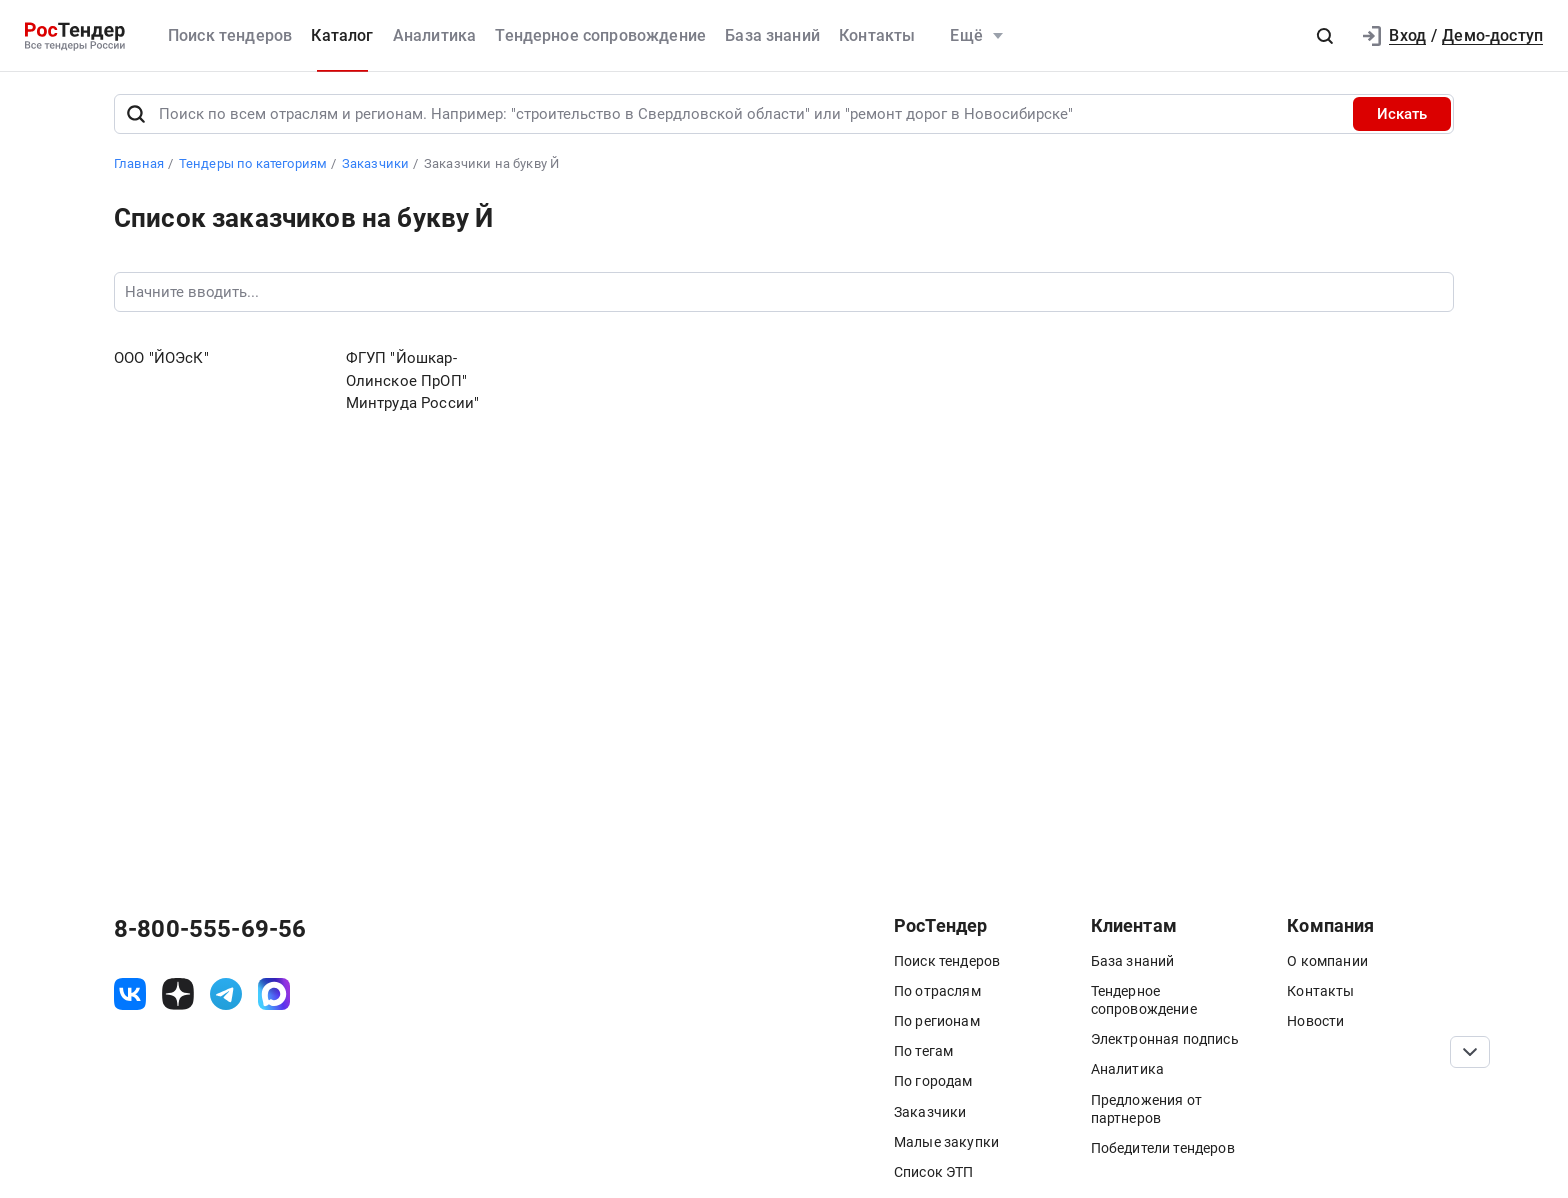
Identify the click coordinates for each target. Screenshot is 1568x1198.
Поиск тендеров (230, 35)
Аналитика (434, 35)
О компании (1327, 961)
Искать (1402, 114)
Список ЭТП (934, 1172)
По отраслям (937, 991)
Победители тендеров (1163, 1148)
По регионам (937, 1021)
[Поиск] (136, 114)
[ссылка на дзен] (178, 994)
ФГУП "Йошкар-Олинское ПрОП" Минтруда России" (413, 380)
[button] (1325, 36)
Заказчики (930, 1112)
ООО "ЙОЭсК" (161, 358)
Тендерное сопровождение (600, 35)
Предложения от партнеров (1146, 1109)
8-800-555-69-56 (210, 929)
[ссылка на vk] (130, 994)
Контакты (877, 35)
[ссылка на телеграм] (226, 994)
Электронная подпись (1165, 1039)
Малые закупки (946, 1142)
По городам (933, 1081)
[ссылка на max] (274, 994)
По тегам (923, 1051)
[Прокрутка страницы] (1470, 1052)
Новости (1315, 1021)
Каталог (342, 35)
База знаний (772, 35)
